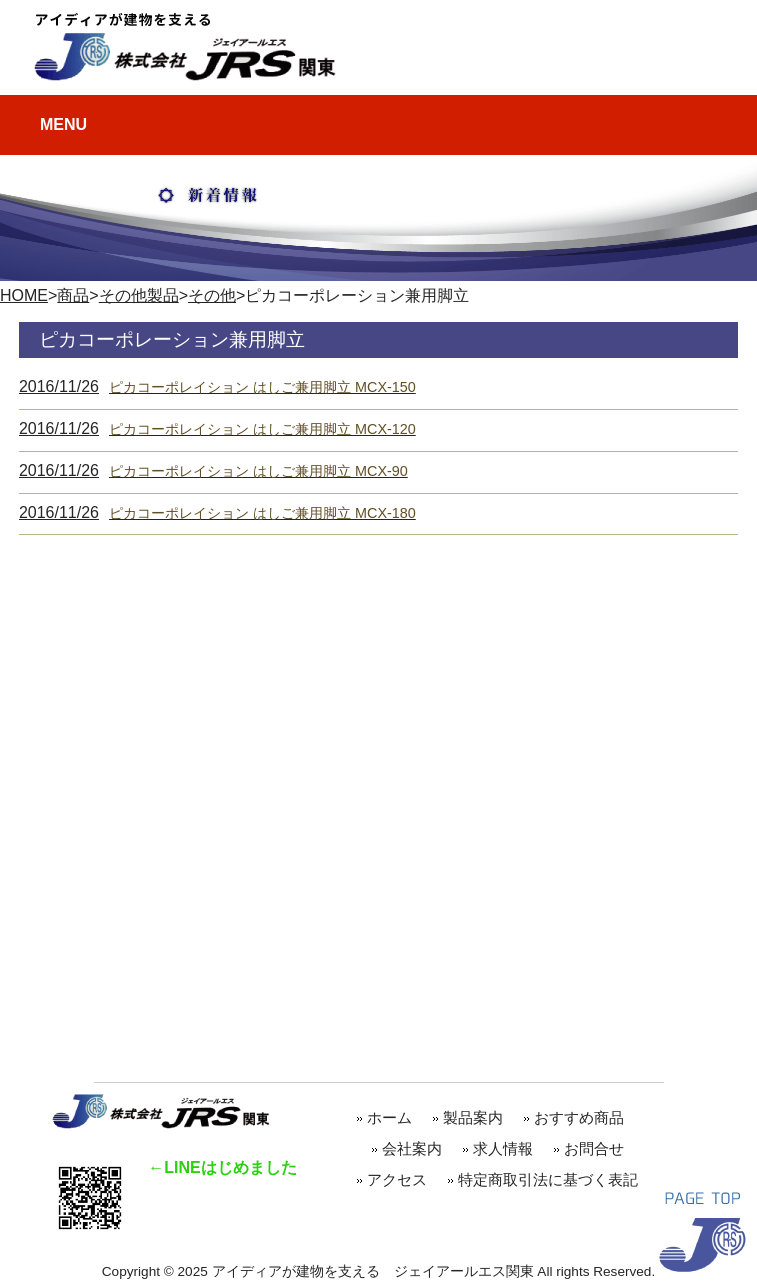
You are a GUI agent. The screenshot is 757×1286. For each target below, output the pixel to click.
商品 (73, 295)
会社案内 (412, 1148)
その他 (212, 295)
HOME (24, 295)
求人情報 (503, 1148)
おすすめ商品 (586, 1117)
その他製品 (139, 295)
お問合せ (594, 1148)
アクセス (397, 1179)
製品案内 (473, 1117)
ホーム (389, 1117)
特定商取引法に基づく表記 (548, 1179)
